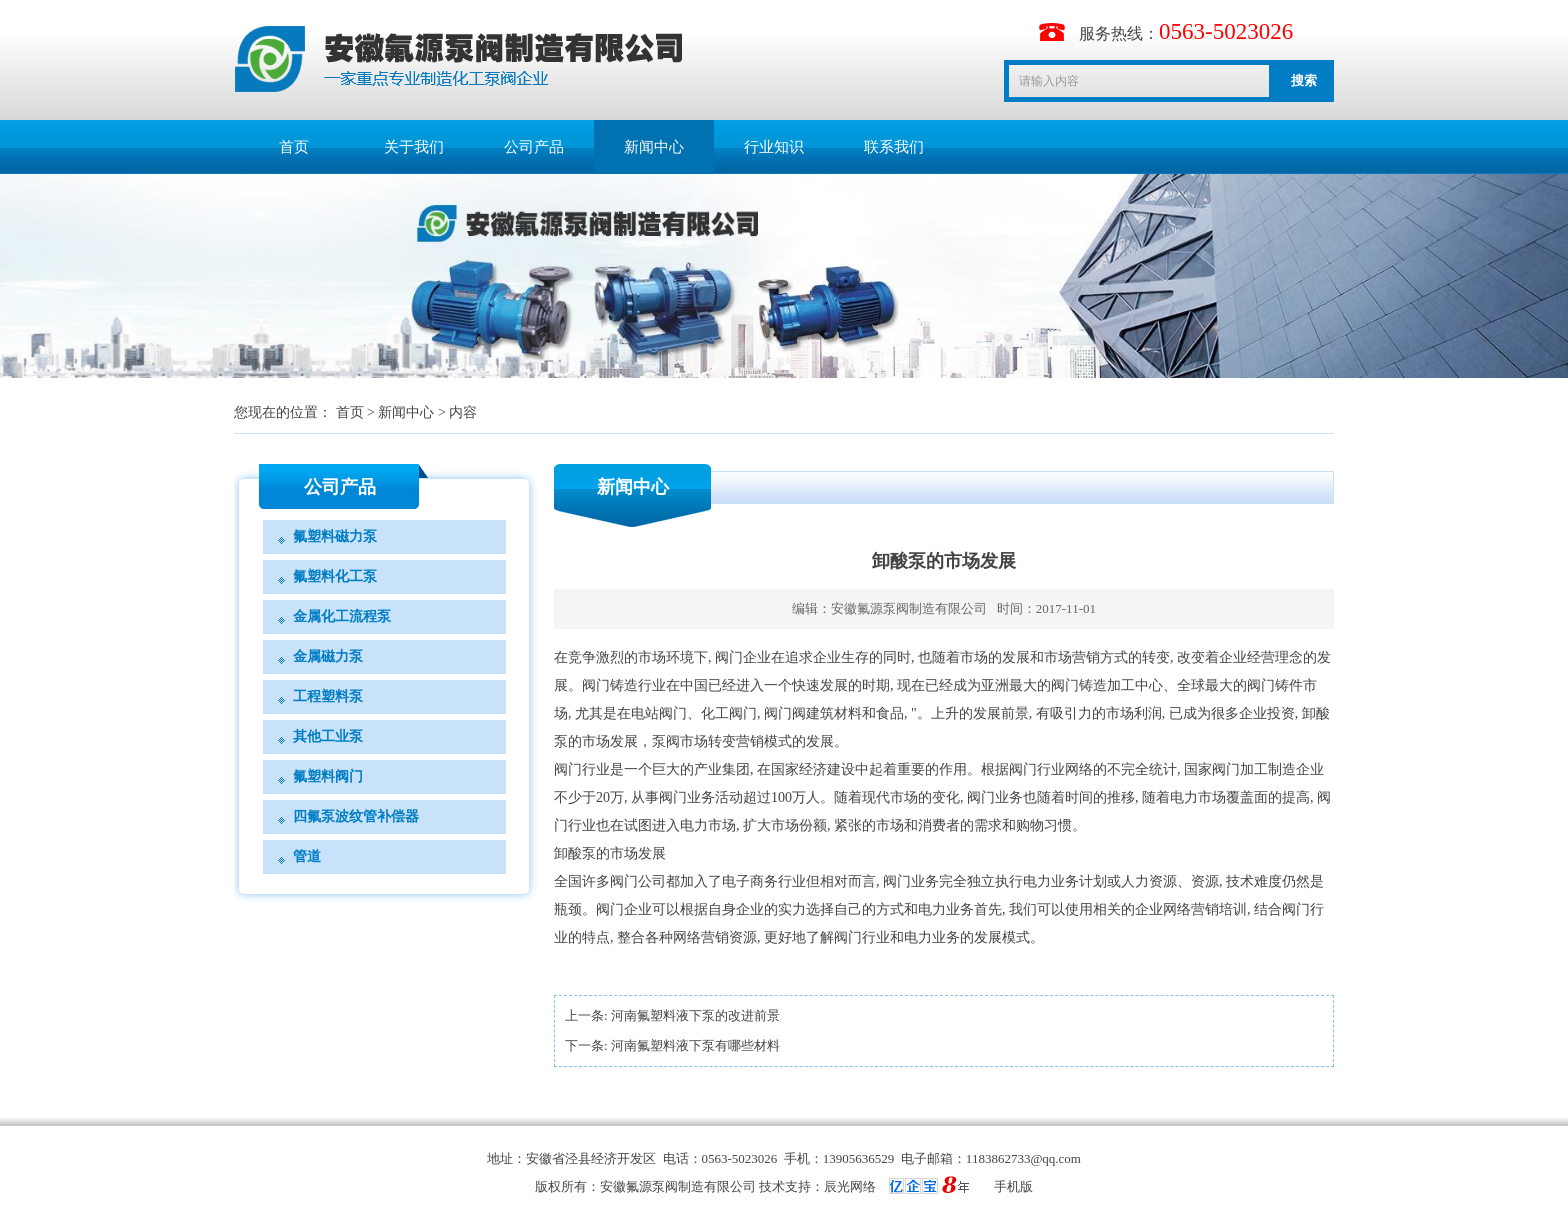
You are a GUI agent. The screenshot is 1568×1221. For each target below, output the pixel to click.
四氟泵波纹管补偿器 (356, 816)
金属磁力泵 (328, 656)
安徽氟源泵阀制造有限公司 (909, 608)
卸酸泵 (575, 853)
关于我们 (414, 147)
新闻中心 (654, 147)
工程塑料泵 (328, 696)
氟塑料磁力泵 (335, 536)
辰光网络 (850, 1186)
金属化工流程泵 (342, 616)
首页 (294, 147)
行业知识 (774, 147)
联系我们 (894, 147)
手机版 (1013, 1186)
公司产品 (534, 147)
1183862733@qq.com (1023, 1158)
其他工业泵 (328, 736)
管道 (307, 856)
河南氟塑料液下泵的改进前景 (695, 1015)
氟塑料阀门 (328, 776)
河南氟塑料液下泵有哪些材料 (695, 1045)
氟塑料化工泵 (335, 576)
